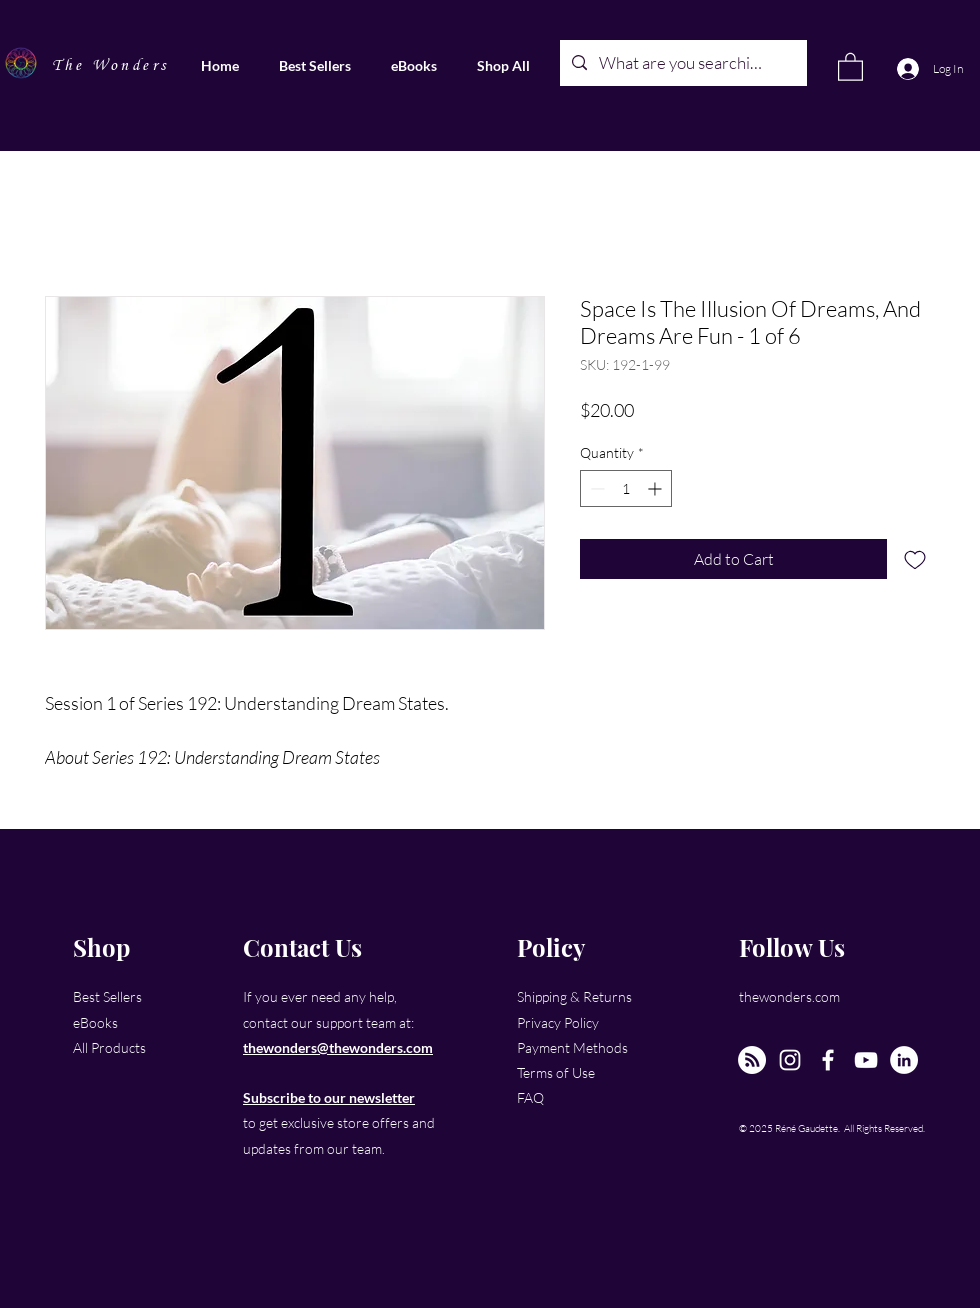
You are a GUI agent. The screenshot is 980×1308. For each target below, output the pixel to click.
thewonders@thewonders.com (338, 1047)
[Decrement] (595, 488)
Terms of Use (556, 1072)
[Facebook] (828, 1060)
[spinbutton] (626, 488)
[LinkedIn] (904, 1060)
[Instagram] (790, 1060)
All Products (109, 1047)
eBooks (95, 1022)
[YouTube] (866, 1060)
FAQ (530, 1097)
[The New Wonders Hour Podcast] (752, 1060)
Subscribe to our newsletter (329, 1097)
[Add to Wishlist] (915, 559)
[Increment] (656, 488)
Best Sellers (107, 996)
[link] (850, 66)
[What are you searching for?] (682, 63)
